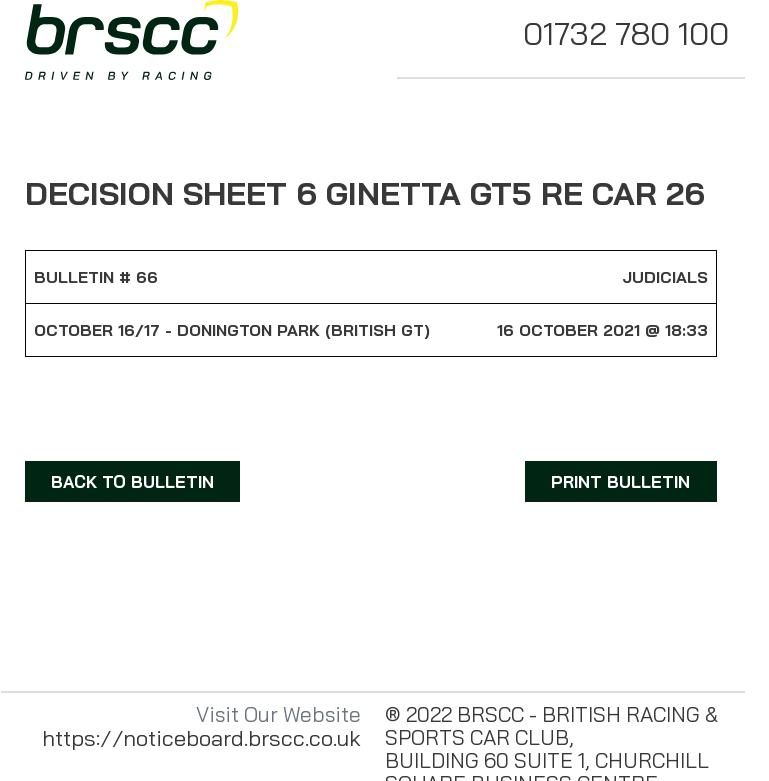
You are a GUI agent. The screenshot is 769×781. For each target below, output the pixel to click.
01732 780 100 (626, 33)
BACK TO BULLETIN (132, 481)
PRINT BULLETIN (620, 481)
